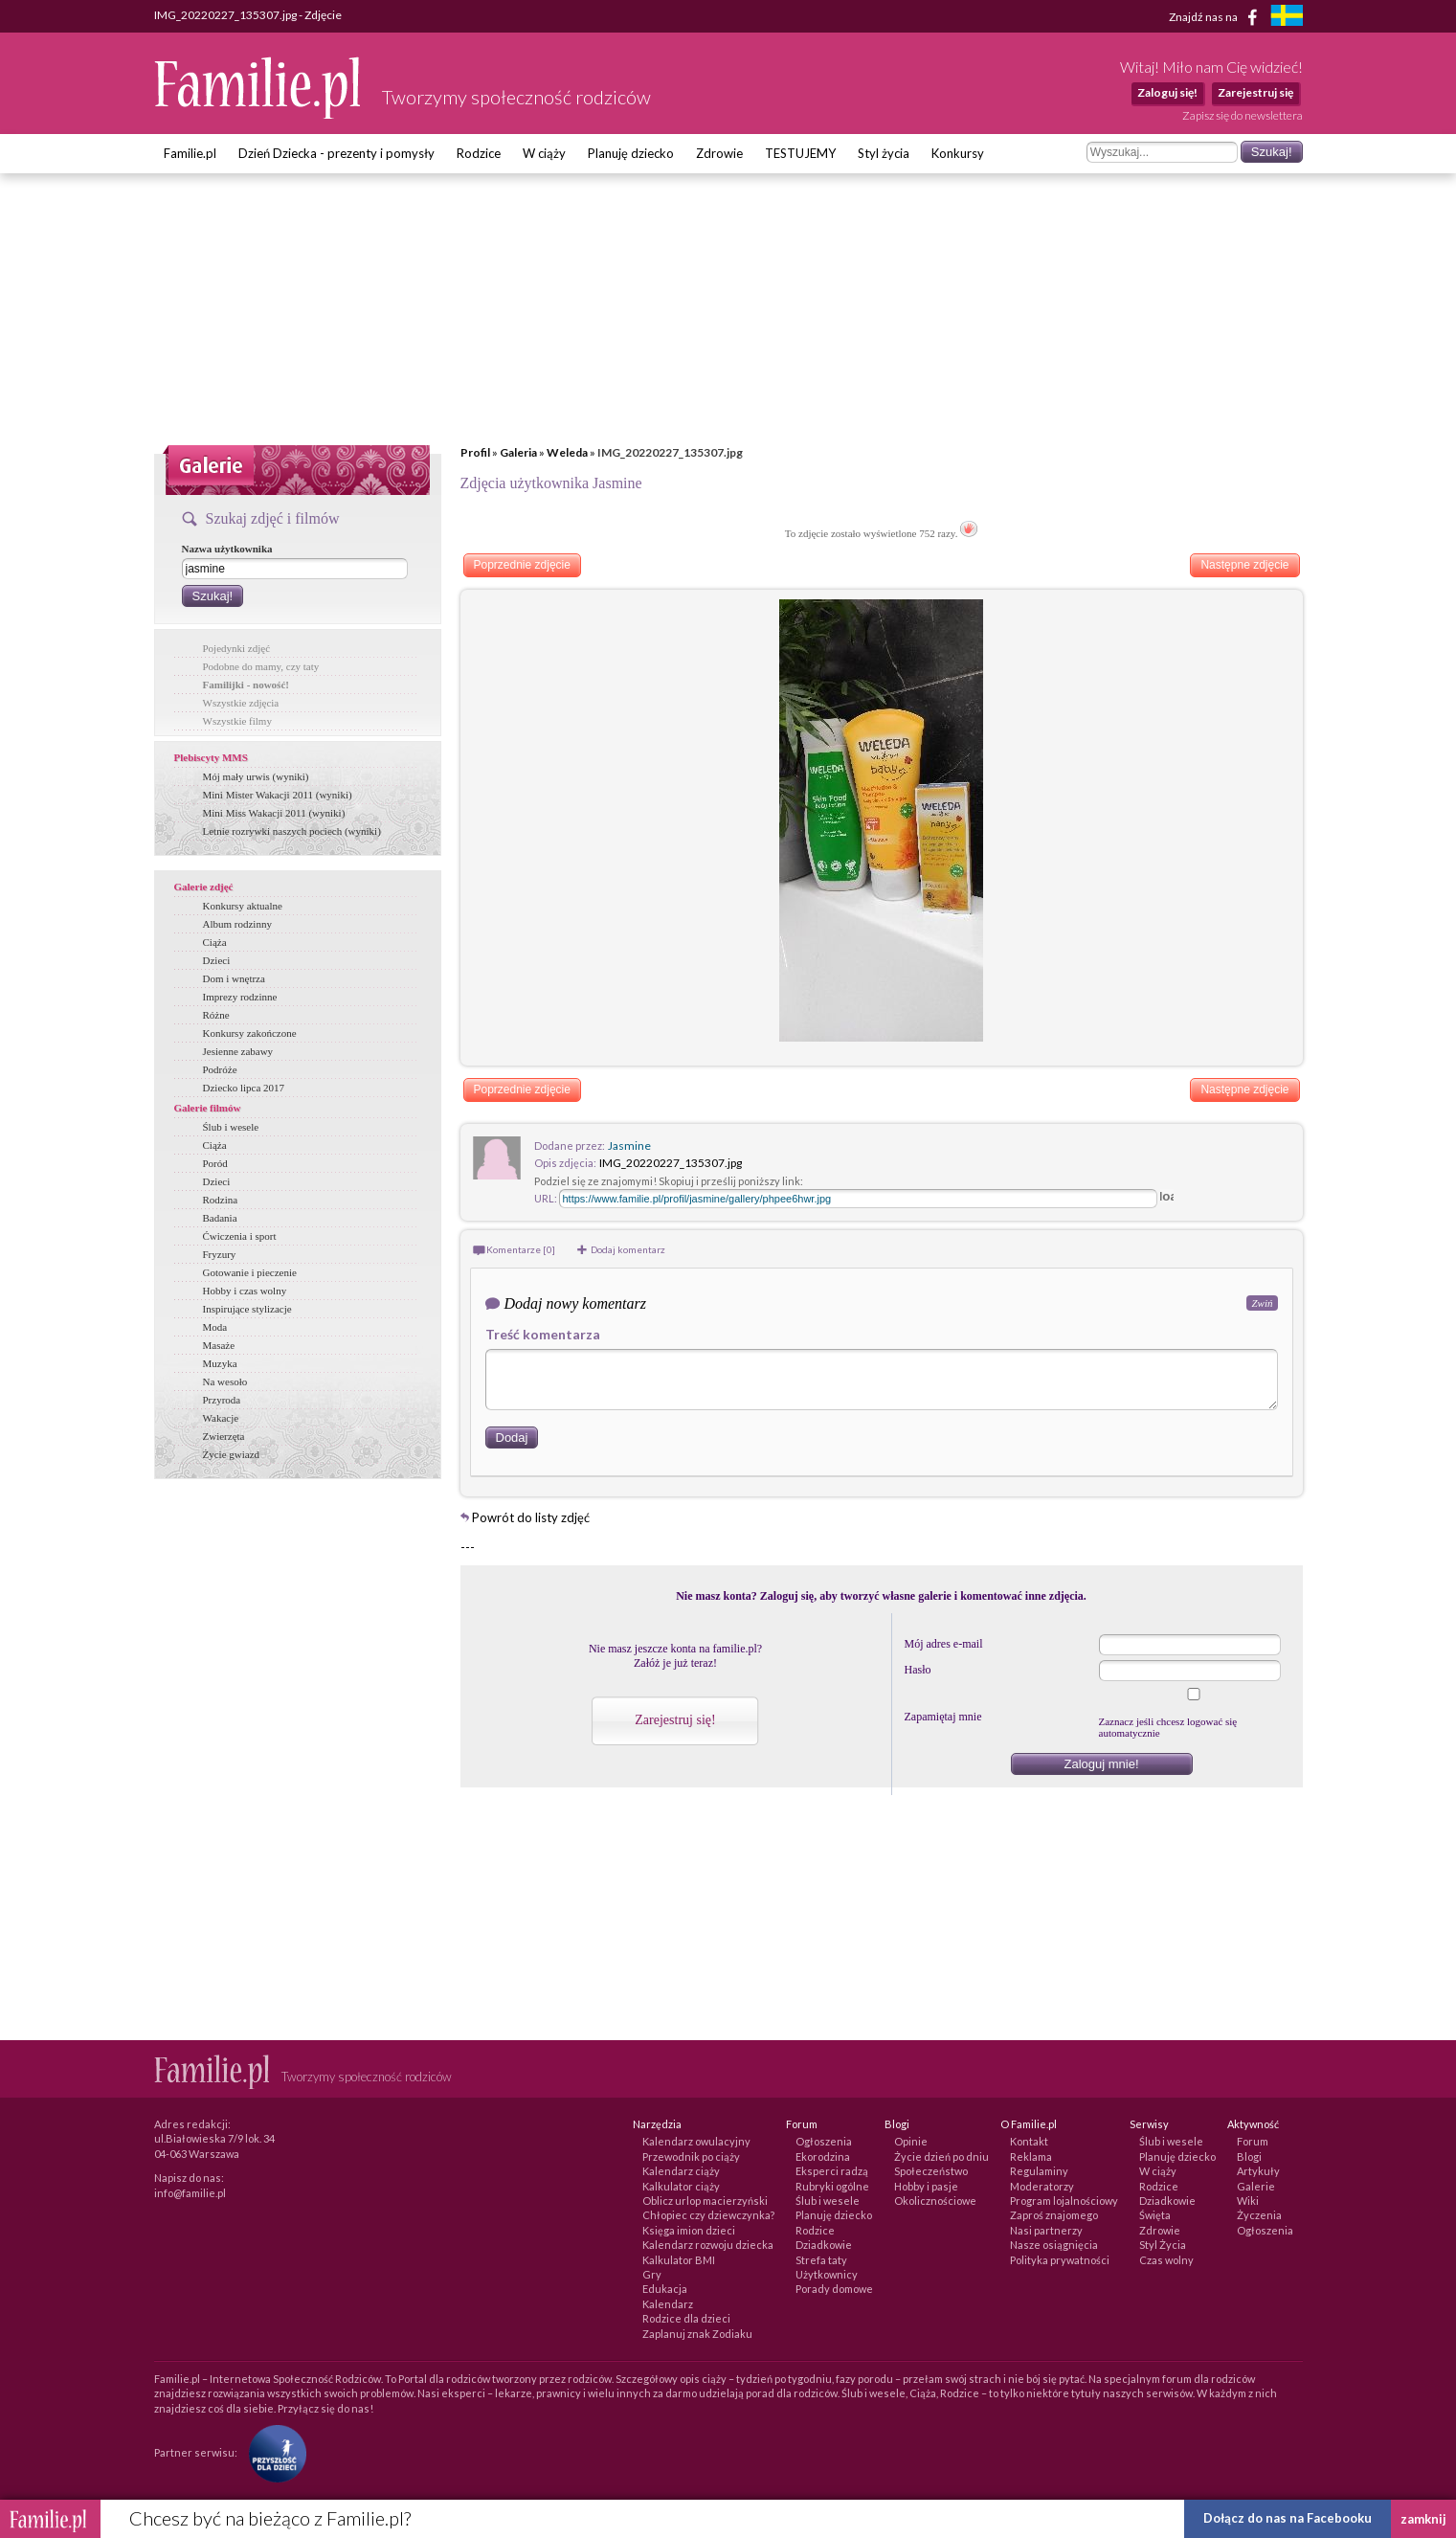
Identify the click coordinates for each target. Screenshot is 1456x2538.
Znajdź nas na (1216, 17)
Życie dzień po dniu (941, 2156)
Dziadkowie (823, 2244)
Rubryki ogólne (832, 2186)
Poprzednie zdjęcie (522, 565)
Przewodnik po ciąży (691, 2156)
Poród (215, 1163)
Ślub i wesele (231, 1127)
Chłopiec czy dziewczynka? (708, 2215)
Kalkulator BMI (678, 2260)
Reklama (1031, 2156)
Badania (220, 1218)
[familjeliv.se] (1286, 18)
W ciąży (544, 153)
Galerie (1256, 2186)
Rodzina (220, 1199)
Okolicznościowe (935, 2200)
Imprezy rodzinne (240, 996)
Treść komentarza (542, 1334)
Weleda (567, 452)
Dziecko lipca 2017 (244, 1087)
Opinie (911, 2141)
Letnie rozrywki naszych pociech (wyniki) (292, 831)
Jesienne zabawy (238, 1051)
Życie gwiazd (231, 1454)
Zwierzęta (224, 1436)
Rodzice (479, 153)
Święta (1155, 2215)
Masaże (219, 1345)
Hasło (918, 1669)
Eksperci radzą (831, 2171)
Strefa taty (821, 2260)
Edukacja (664, 2288)
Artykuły (1258, 2171)
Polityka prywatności (1059, 2260)
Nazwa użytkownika (227, 548)
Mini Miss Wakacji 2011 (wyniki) (274, 813)
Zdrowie (719, 153)
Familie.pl (190, 153)
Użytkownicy (826, 2274)
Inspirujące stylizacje (247, 1308)
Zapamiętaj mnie (943, 1716)
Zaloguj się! (1167, 92)
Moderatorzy (1042, 2186)
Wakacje (221, 1418)
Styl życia (883, 153)
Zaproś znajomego (1054, 2215)
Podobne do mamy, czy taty (261, 666)
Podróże (220, 1069)
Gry (651, 2274)
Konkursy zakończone (250, 1033)
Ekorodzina (822, 2156)
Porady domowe (834, 2288)
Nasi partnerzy (1046, 2230)
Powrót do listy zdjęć (531, 1517)
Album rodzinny (237, 924)
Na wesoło (225, 1381)
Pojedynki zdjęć (237, 648)
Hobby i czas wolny (245, 1290)
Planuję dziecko (631, 153)
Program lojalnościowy (1064, 2200)
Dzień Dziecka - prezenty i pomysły (336, 153)
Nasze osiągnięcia (1054, 2244)
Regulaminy (1039, 2171)
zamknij (1423, 2519)
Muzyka (220, 1363)
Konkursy (957, 153)
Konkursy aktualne (242, 905)
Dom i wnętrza (234, 978)
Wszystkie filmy (237, 721)
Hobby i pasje (926, 2186)
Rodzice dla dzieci (686, 2318)
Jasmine (629, 1145)
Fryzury (219, 1254)
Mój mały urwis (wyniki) (256, 776)
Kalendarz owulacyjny (696, 2141)
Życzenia (1259, 2215)
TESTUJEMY (800, 153)
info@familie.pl (190, 2193)
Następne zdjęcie (1244, 565)
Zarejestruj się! (675, 1720)
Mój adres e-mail (944, 1644)
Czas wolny (1166, 2260)
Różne (216, 1015)
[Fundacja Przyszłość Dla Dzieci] (272, 2452)
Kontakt (1029, 2141)
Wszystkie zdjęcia (241, 702)
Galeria (518, 452)
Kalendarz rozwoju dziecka (707, 2244)
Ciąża (215, 942)
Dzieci (217, 960)
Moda (215, 1327)
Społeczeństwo (931, 2171)
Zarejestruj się (1255, 92)
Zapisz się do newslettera (1242, 115)
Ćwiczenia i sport (240, 1236)
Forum (1252, 2141)
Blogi (1249, 2156)
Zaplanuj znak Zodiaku (697, 2333)
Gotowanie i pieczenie (250, 1272)
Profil (475, 452)
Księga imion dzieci (688, 2230)
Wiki (1248, 2200)
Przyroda (222, 1399)
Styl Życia (1162, 2244)
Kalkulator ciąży (681, 2186)
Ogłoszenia (823, 2141)
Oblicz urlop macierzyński (705, 2200)
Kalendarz (667, 2304)
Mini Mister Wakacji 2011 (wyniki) (277, 794)
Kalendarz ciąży (681, 2171)
